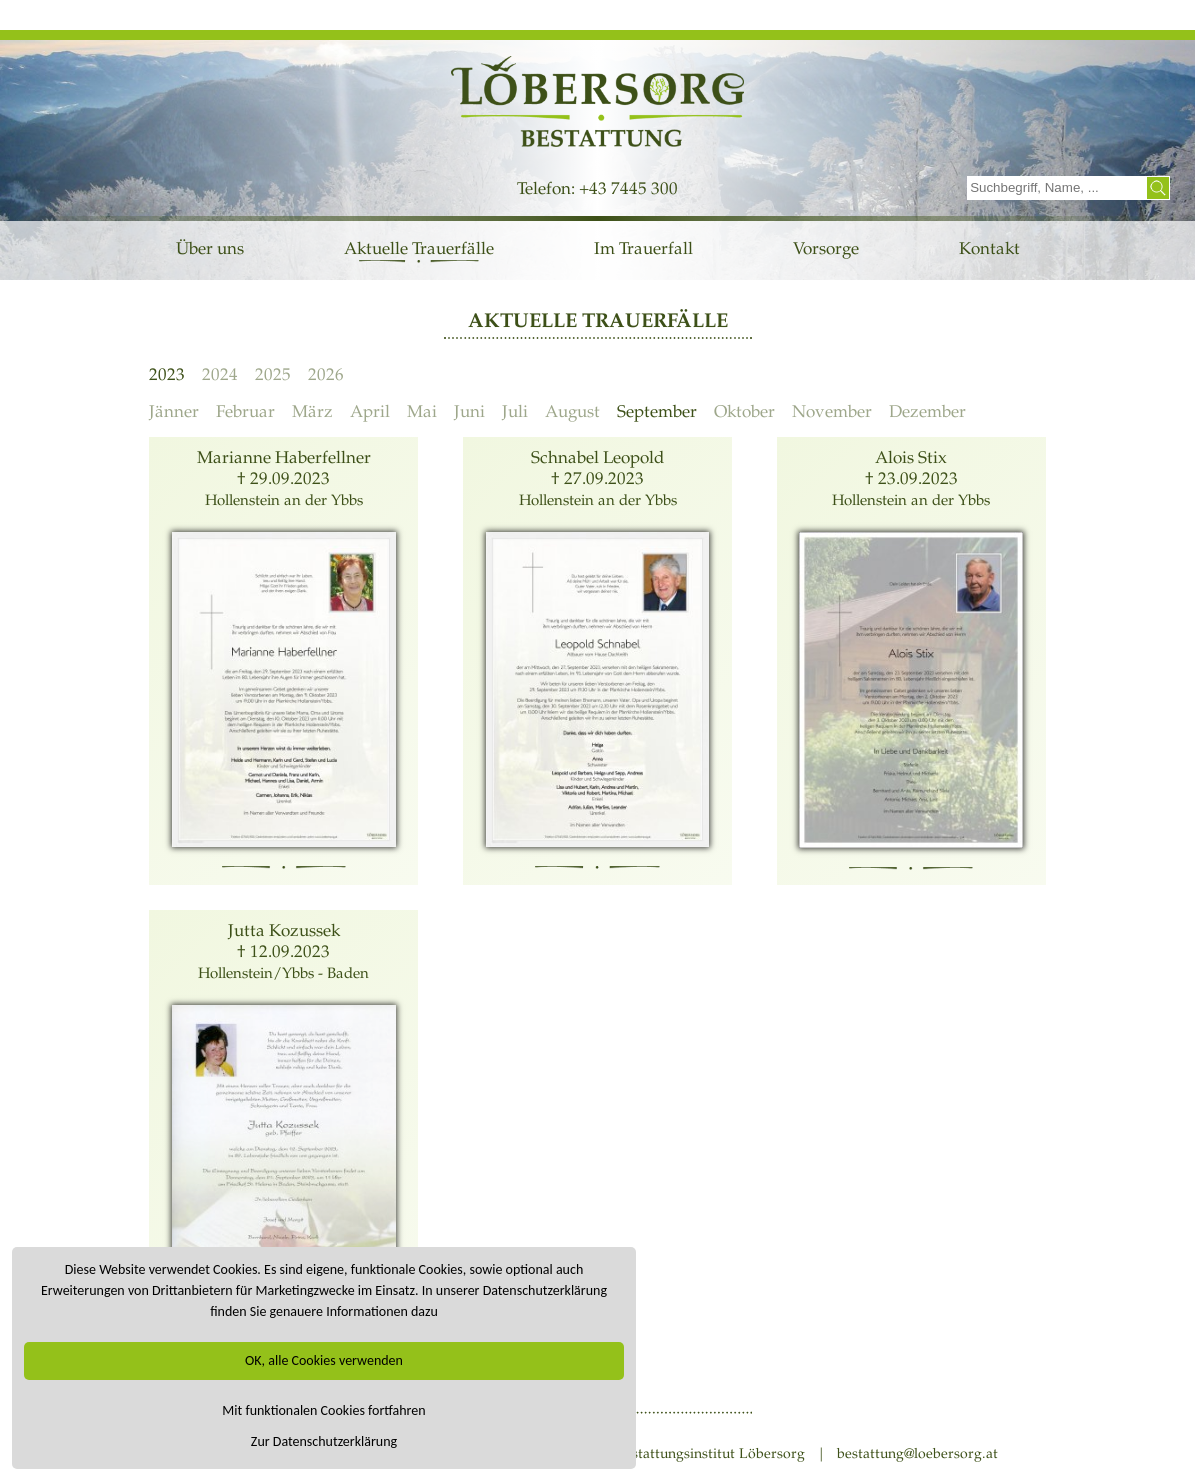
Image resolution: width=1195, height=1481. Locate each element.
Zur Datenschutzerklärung (324, 1441)
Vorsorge (826, 248)
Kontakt (989, 248)
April (370, 411)
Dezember (927, 411)
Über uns (210, 248)
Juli (515, 411)
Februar (245, 411)
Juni (469, 411)
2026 (326, 374)
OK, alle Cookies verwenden (324, 1360)
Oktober (744, 411)
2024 (220, 374)
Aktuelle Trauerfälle (419, 248)
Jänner (174, 411)
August (572, 411)
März (312, 411)
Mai (422, 411)
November (832, 411)
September (657, 411)
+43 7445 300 (628, 188)
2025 (273, 374)
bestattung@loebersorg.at (917, 1453)
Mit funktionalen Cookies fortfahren (323, 1410)
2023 (167, 374)
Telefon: (548, 188)
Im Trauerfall (643, 248)
